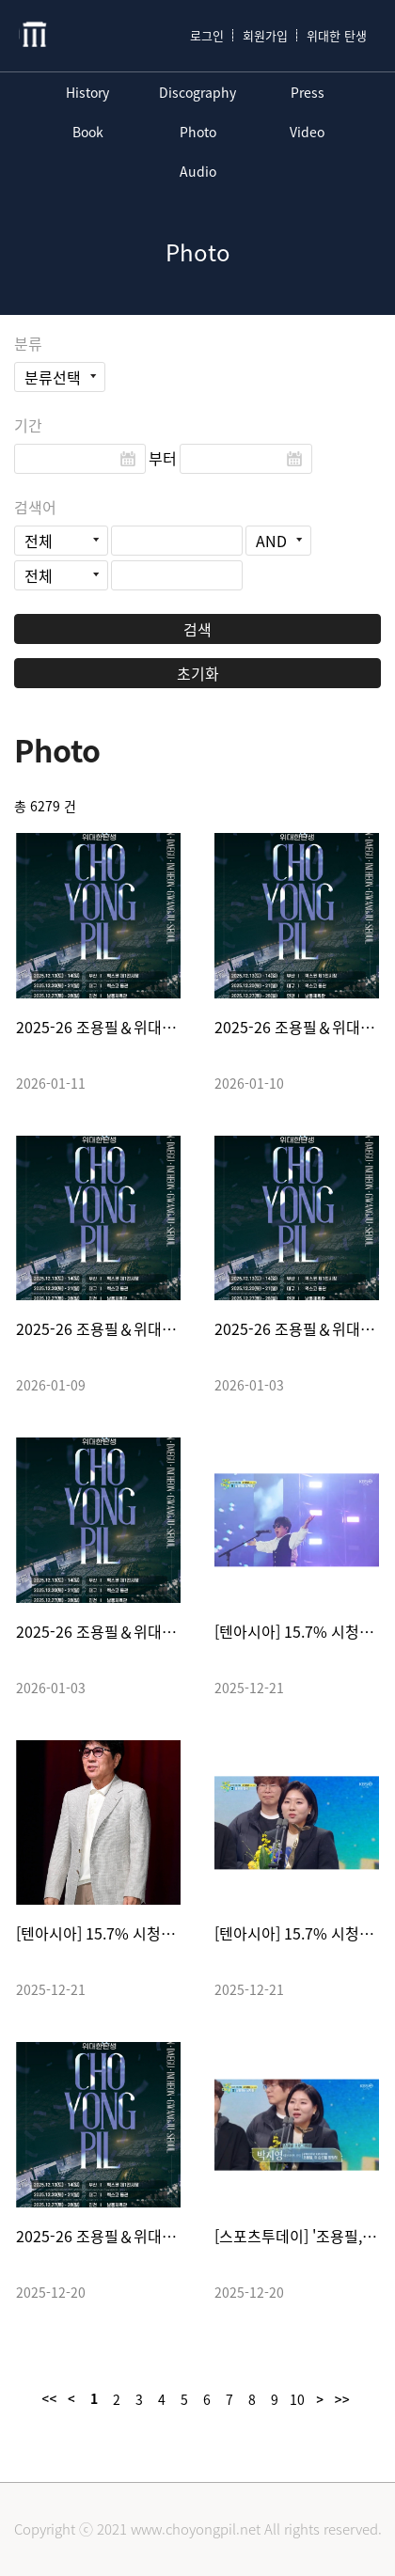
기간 (28, 425)
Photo (198, 131)
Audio (198, 171)
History (87, 92)
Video (307, 131)
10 (297, 2399)
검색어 (35, 506)
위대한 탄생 (337, 35)
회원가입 (265, 35)
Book (87, 131)
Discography (197, 92)
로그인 (207, 35)
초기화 (198, 673)
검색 (197, 629)
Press (307, 92)
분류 (28, 343)
